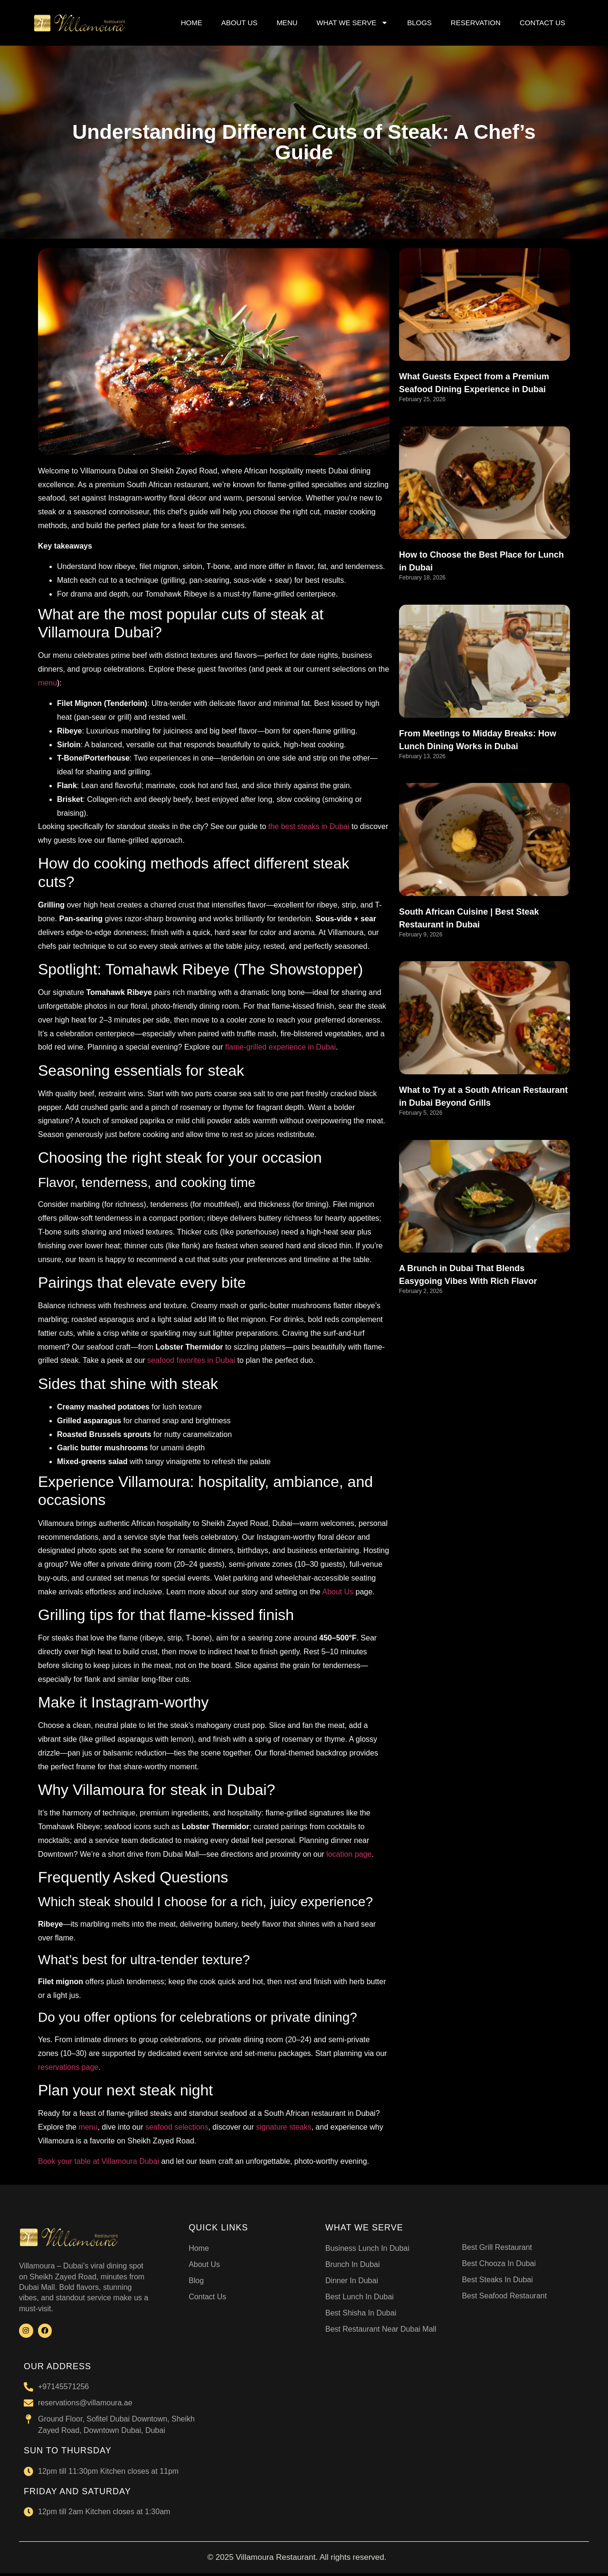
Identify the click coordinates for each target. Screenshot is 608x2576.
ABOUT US (239, 23)
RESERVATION (476, 23)
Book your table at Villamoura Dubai (98, 2161)
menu (47, 683)
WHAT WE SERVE (352, 22)
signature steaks (284, 2127)
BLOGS (419, 23)
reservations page (68, 2067)
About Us (337, 1592)
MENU (286, 23)
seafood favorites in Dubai (191, 1360)
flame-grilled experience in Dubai (280, 1047)
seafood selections (177, 2127)
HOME (191, 23)
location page (348, 1854)
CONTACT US (542, 23)
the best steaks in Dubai (309, 826)
